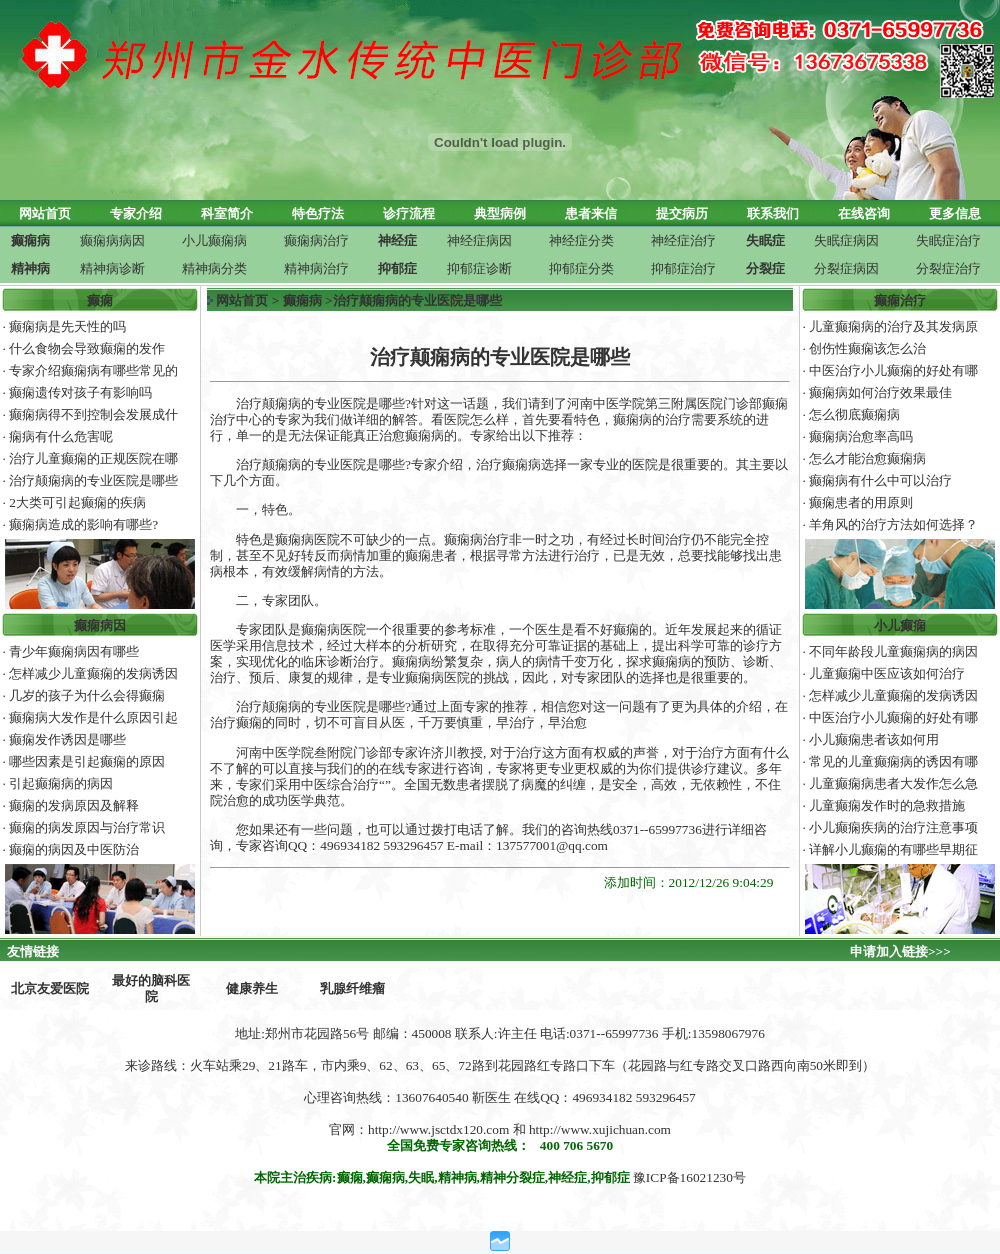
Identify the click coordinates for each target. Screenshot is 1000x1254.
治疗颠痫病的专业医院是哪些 (93, 480)
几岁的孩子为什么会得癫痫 (87, 695)
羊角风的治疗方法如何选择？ (893, 524)
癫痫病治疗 (316, 240)
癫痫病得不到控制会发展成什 (93, 414)
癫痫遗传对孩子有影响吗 (80, 392)
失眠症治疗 (948, 240)
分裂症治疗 (948, 268)
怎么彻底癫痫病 (854, 414)
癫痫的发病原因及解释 (74, 805)
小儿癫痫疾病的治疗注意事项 (893, 827)
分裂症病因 (846, 268)
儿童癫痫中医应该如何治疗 (887, 673)
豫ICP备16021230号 (689, 1177)
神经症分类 (581, 240)
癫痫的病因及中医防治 (74, 849)
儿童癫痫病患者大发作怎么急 (893, 783)
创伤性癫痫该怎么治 (867, 348)
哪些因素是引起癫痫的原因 (87, 761)
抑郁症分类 (581, 268)
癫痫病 (302, 300)
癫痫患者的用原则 (861, 502)
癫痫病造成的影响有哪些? (83, 524)
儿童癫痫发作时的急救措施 (887, 805)
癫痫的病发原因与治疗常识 (87, 827)
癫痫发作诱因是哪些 (67, 739)
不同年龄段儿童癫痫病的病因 (893, 651)
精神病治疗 (316, 268)
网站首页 (242, 300)
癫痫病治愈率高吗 (861, 436)
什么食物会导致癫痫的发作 (87, 348)
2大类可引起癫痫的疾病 (77, 502)
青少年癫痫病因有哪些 (74, 651)
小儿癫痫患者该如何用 (874, 739)
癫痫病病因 (112, 240)
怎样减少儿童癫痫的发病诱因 (93, 673)
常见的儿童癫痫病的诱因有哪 (893, 761)
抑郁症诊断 (479, 268)
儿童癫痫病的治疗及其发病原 (893, 326)
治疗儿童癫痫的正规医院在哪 (93, 458)
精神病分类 (214, 268)
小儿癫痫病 (214, 240)
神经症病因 (479, 240)
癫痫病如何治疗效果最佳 (880, 392)
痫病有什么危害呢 (61, 436)
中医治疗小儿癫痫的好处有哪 (893, 370)
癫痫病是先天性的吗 (67, 326)
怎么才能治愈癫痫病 (867, 458)
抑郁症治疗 (683, 268)
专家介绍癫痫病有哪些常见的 (93, 370)
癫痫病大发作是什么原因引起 (93, 717)
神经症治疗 (683, 240)
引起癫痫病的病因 (61, 783)
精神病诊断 (112, 268)
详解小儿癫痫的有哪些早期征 (893, 849)
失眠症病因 (846, 240)
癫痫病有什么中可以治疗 (880, 480)
